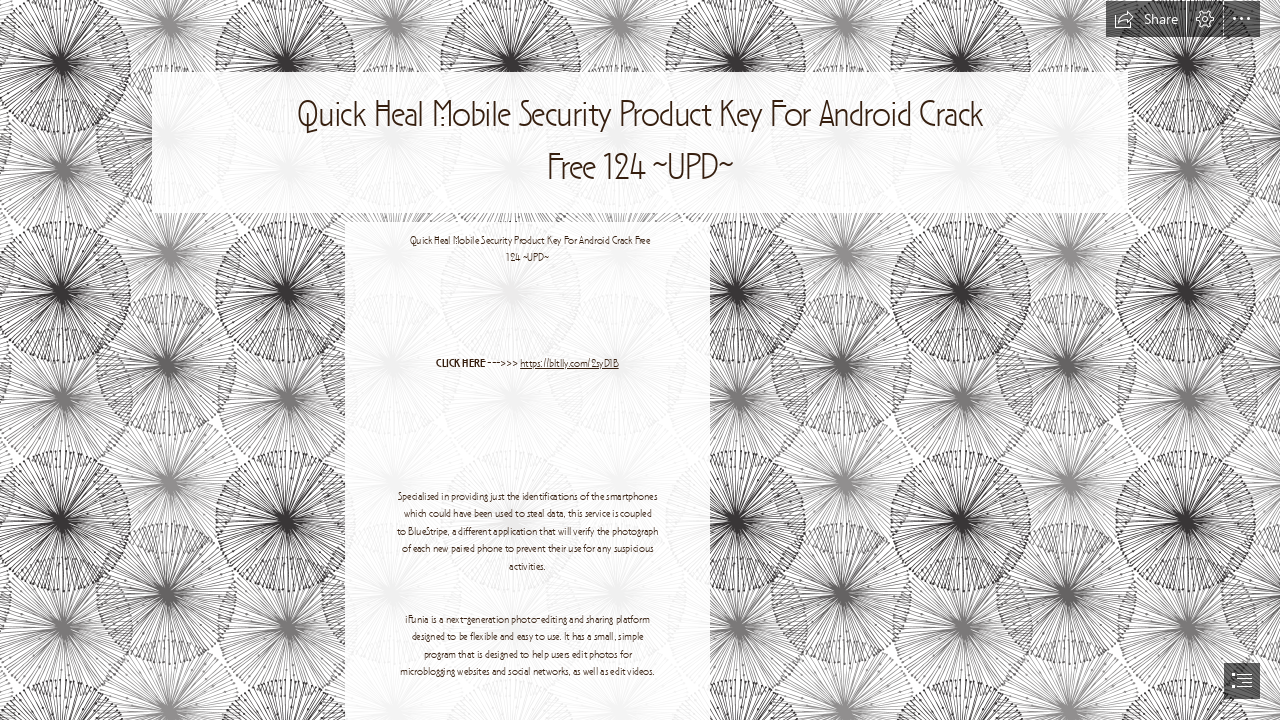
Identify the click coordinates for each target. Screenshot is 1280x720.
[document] (640, 360)
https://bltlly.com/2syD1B (569, 364)
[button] (1146, 19)
